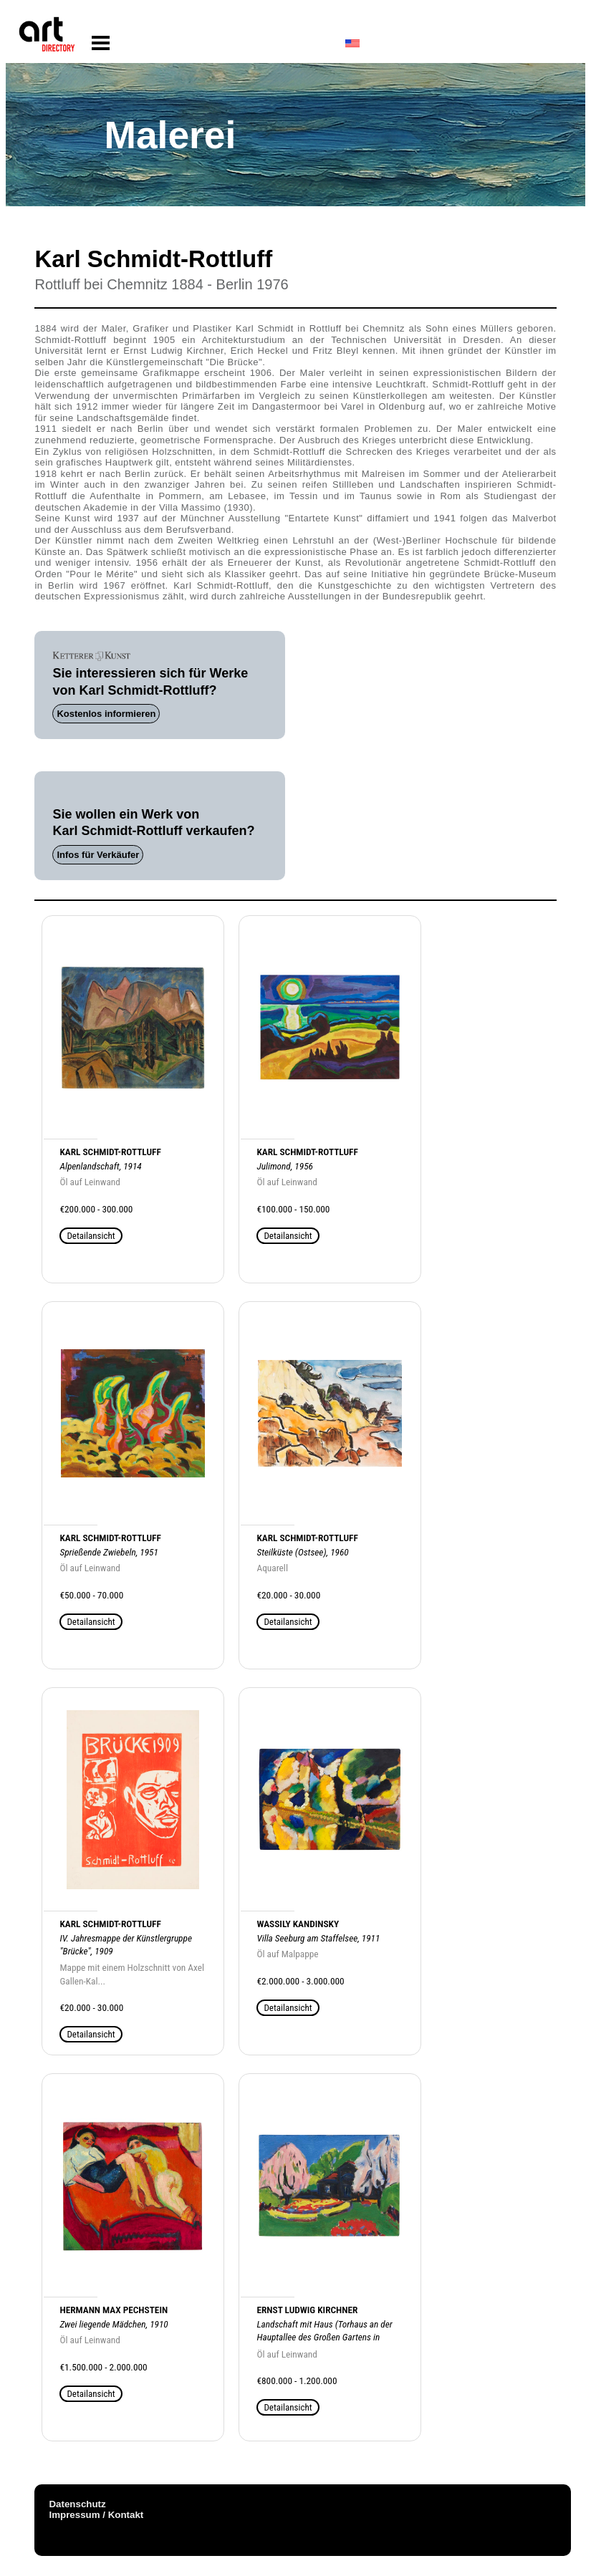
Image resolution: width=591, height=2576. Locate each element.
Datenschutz (77, 2504)
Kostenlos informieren (106, 713)
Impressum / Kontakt (96, 2514)
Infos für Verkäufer (98, 854)
